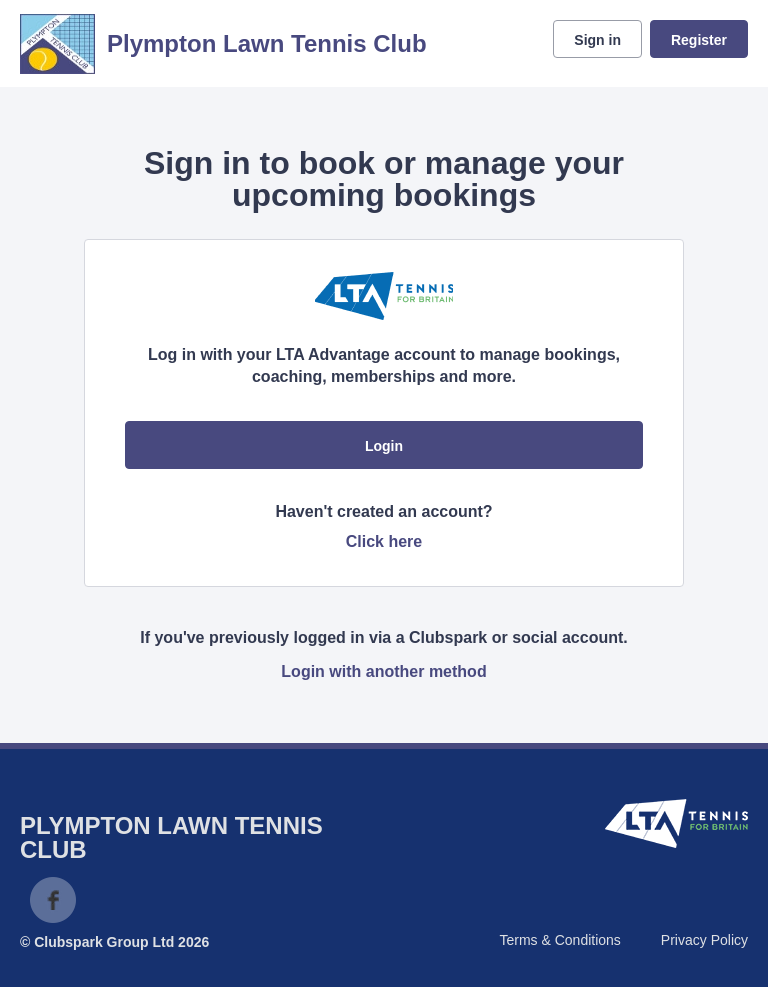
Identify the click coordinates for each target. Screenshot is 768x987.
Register (699, 40)
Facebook (53, 900)
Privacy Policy (704, 940)
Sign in (597, 40)
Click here (384, 541)
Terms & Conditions (559, 940)
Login (384, 446)
